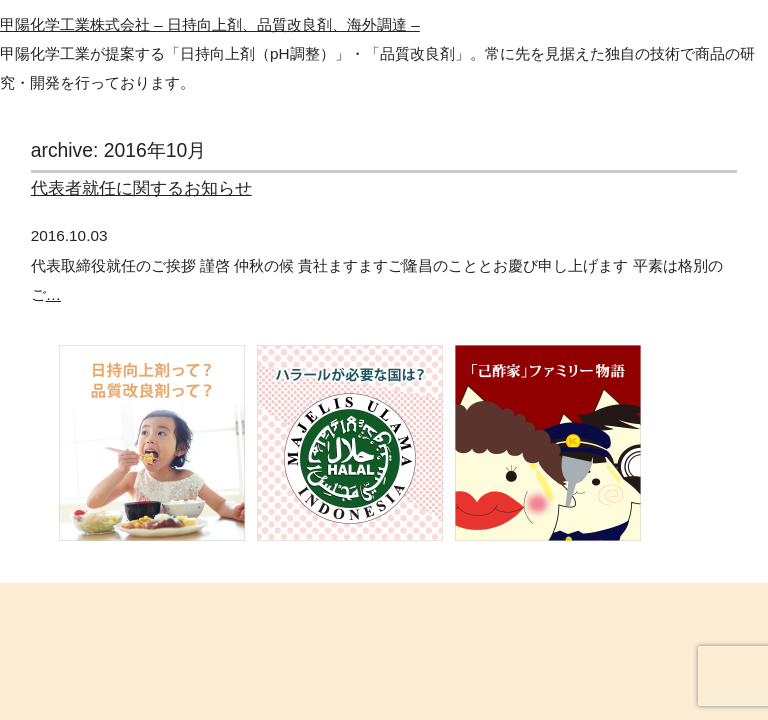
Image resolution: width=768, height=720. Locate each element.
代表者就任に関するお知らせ (141, 188)
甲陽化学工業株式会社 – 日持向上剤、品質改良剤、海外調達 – (210, 24)
